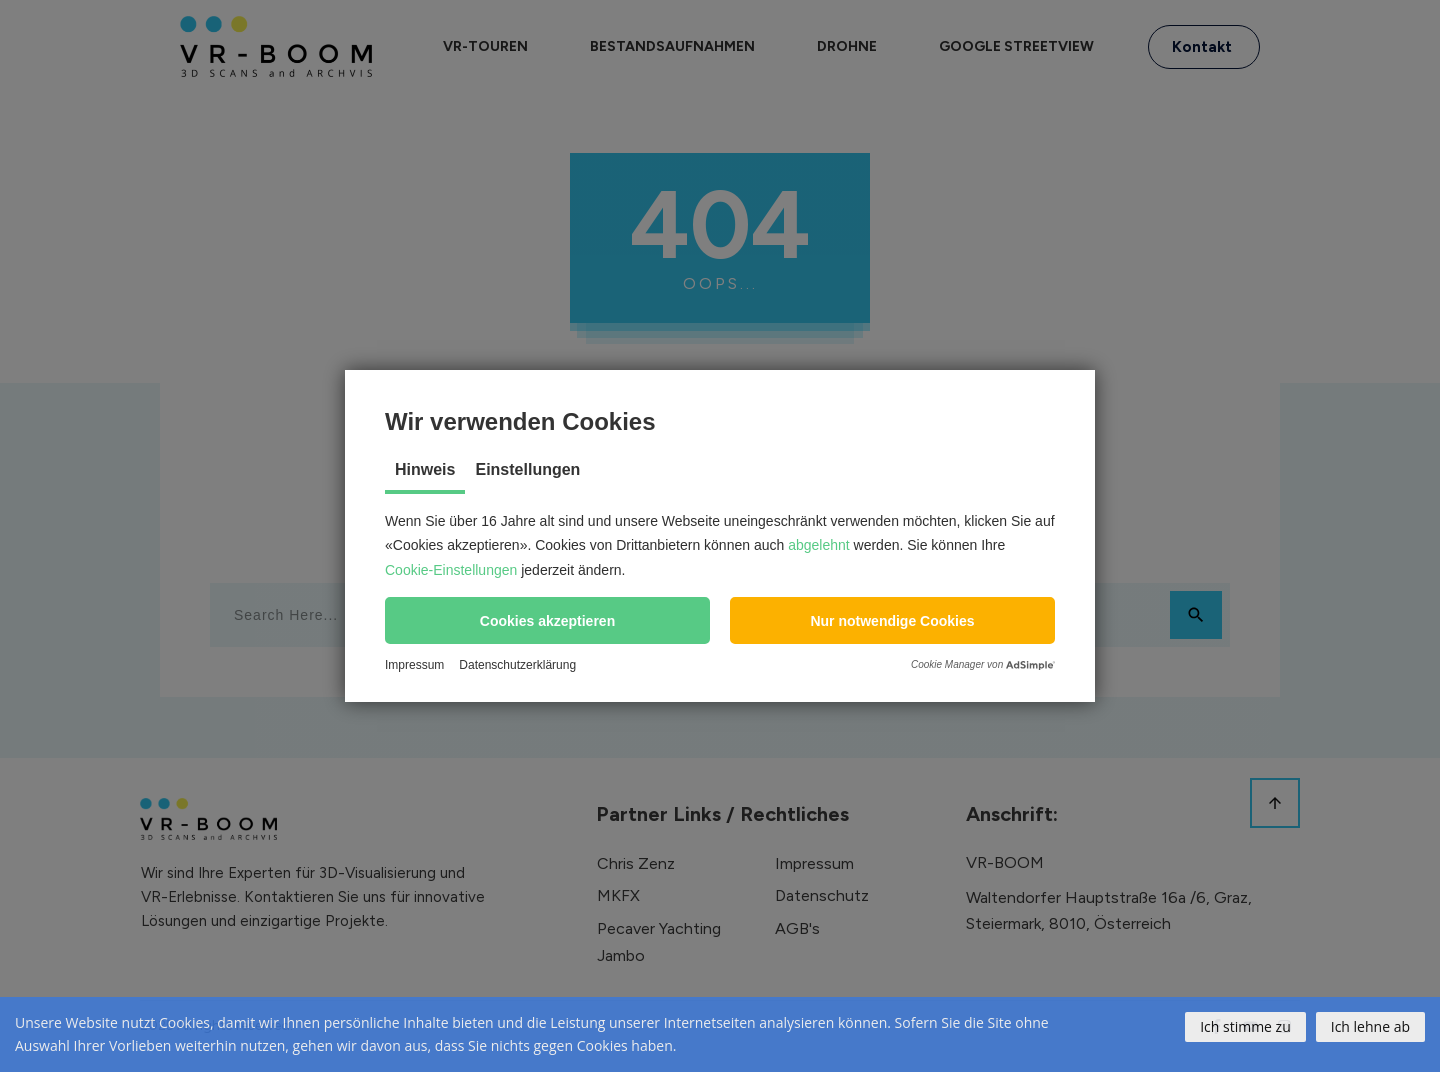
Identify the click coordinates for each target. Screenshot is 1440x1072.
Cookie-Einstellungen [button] (451, 570)
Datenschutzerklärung (517, 665)
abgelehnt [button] (819, 545)
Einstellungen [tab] (527, 469)
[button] (547, 620)
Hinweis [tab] (425, 469)
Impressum (414, 665)
